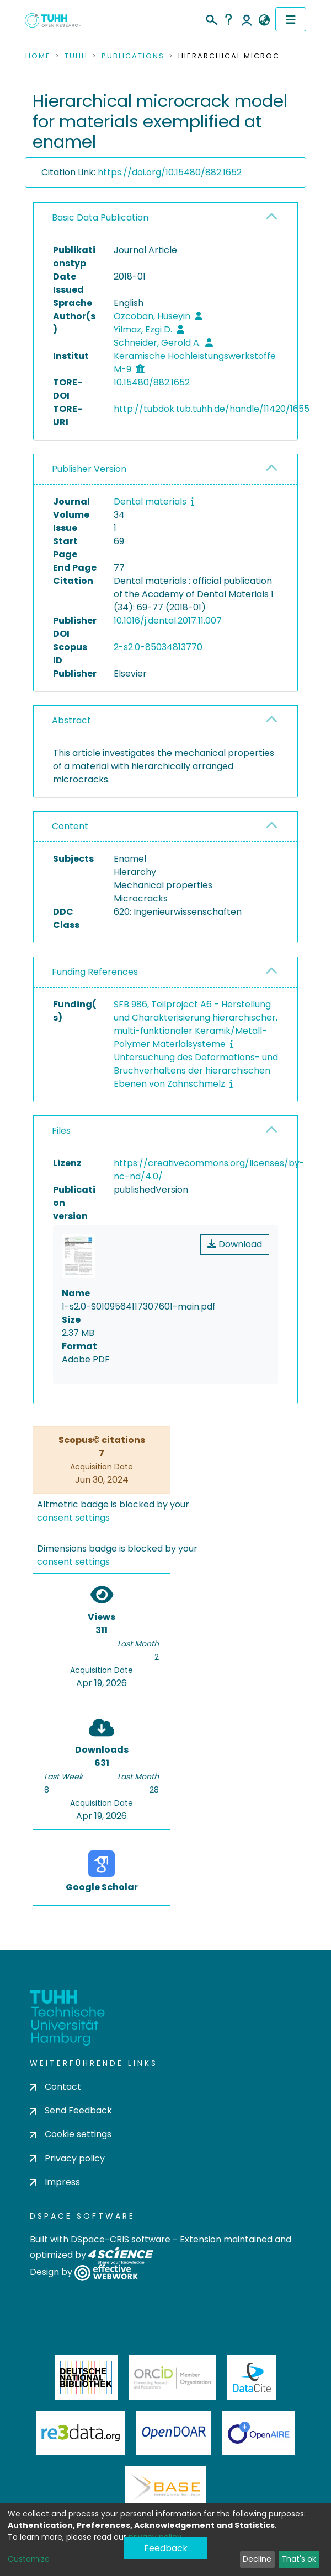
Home (38, 56)
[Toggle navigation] (290, 19)
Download (234, 1244)
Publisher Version (89, 469)
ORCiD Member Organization (172, 2377)
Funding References (95, 971)
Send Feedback (71, 2110)
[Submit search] (211, 18)
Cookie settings (70, 2134)
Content (70, 826)
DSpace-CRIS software (120, 2239)
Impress (55, 2182)
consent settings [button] (73, 1517)
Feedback (166, 2548)
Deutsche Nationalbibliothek (86, 2377)
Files (61, 1130)
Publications (133, 56)
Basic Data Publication (100, 217)
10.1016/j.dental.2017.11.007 (168, 620)
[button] (264, 20)
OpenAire (259, 2433)
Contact (55, 2086)
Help (228, 19)
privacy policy (155, 2536)
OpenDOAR (174, 2432)
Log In (246, 19)
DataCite (252, 2377)
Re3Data (80, 2432)
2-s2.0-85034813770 (158, 647)
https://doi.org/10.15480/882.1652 (170, 172)
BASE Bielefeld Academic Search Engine (165, 2488)
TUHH (76, 56)
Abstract (71, 720)
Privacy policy (67, 2158)
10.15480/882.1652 (152, 382)
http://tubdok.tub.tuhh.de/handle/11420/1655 (211, 408)
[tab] (165, 218)
